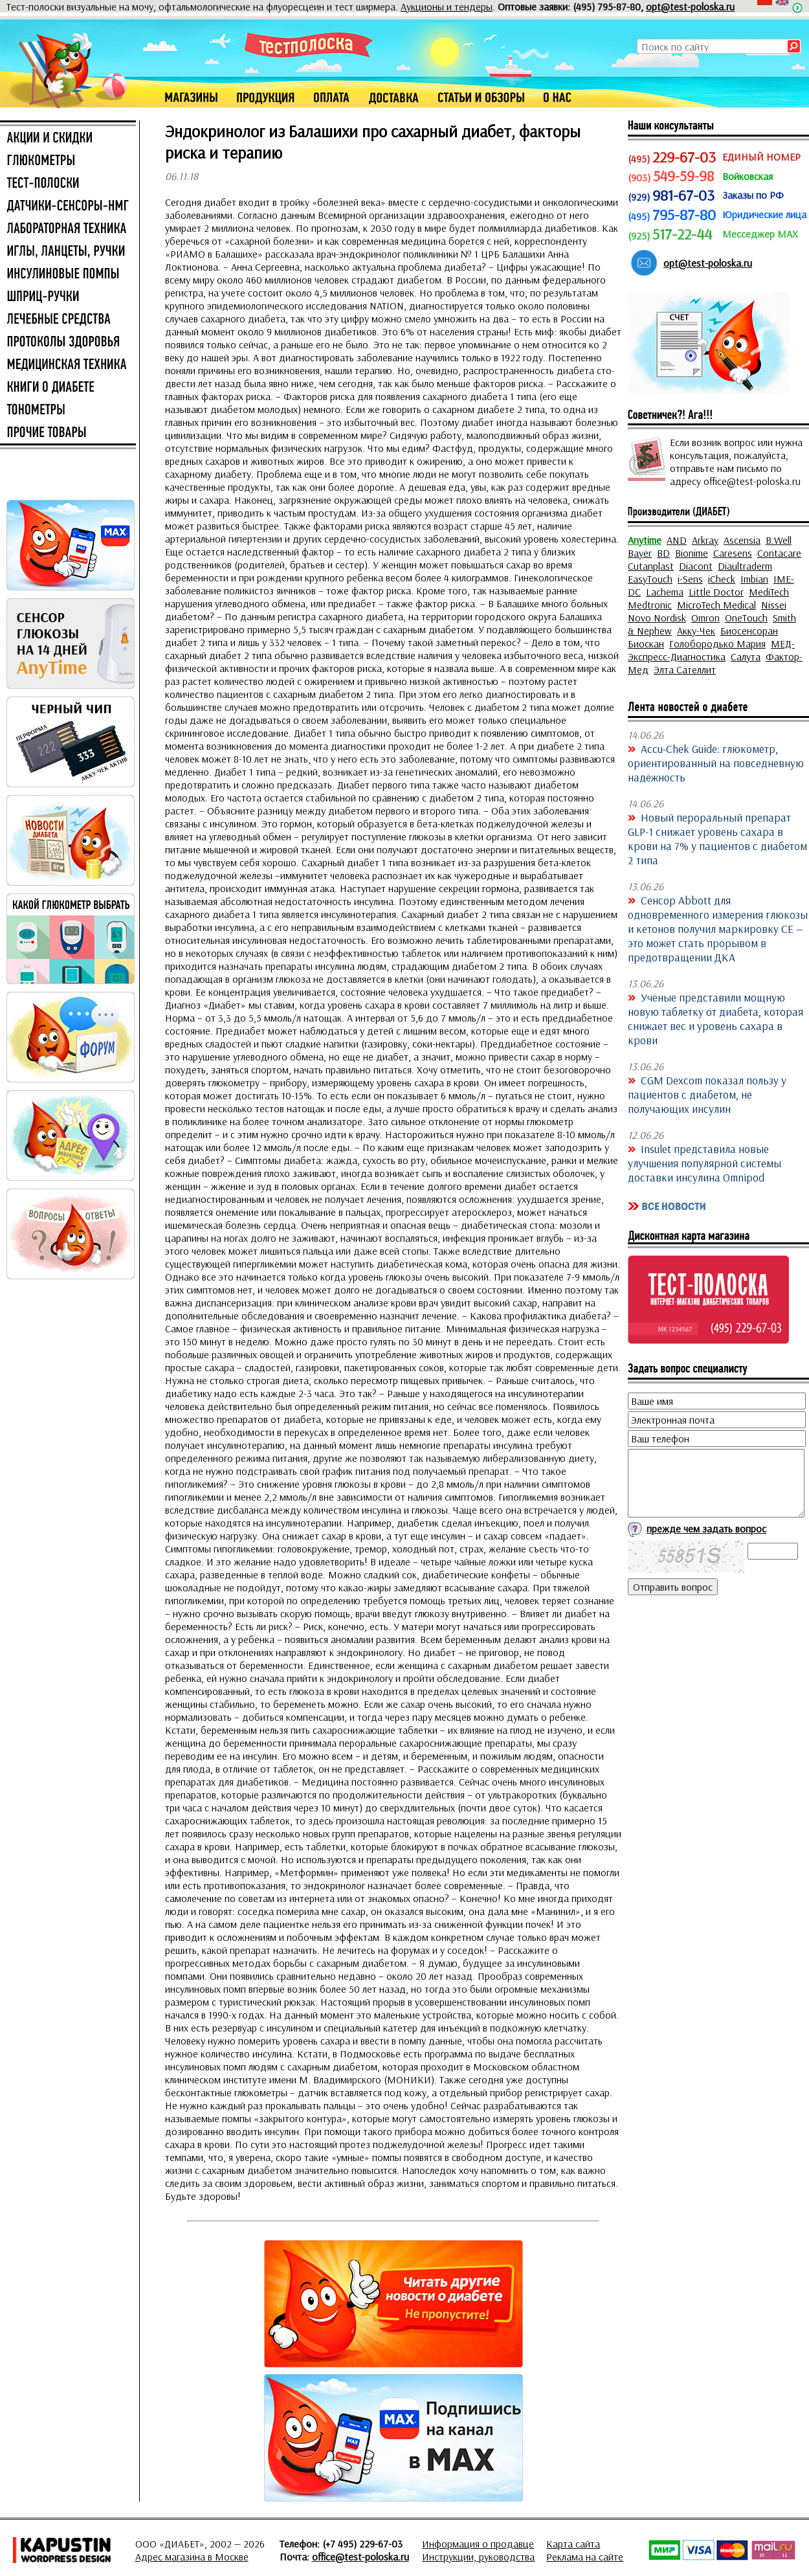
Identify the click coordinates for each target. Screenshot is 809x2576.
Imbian (754, 578)
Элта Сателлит (685, 669)
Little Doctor (716, 591)
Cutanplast (651, 565)
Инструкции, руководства (478, 2556)
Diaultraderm (745, 565)
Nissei (773, 604)
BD (663, 552)
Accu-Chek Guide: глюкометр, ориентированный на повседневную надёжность (716, 762)
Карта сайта (573, 2543)
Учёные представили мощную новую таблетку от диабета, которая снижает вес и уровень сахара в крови (715, 1018)
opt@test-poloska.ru (690, 6)
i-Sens (690, 578)
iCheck (721, 578)
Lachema (664, 591)
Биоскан (646, 643)
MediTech (769, 591)
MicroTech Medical (716, 604)
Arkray (705, 539)
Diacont (696, 565)
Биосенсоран (749, 630)
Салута (745, 656)
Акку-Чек (696, 630)
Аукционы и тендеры (447, 6)
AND (677, 539)
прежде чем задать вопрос (706, 1528)
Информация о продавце (478, 2543)
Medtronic (650, 604)
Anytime (644, 539)
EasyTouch (650, 578)
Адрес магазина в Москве (192, 2556)
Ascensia (742, 539)
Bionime (691, 552)
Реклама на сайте (584, 2556)
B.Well (779, 539)
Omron (705, 617)
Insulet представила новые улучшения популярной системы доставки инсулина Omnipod (704, 1162)
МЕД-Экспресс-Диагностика (711, 650)
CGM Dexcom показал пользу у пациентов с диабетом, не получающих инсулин (707, 1094)
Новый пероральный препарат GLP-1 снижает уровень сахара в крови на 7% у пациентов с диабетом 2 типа (717, 838)
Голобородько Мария (717, 643)
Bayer (640, 552)
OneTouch (746, 617)
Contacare (779, 552)
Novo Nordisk (657, 617)
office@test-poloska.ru (360, 2556)
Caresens (732, 552)
